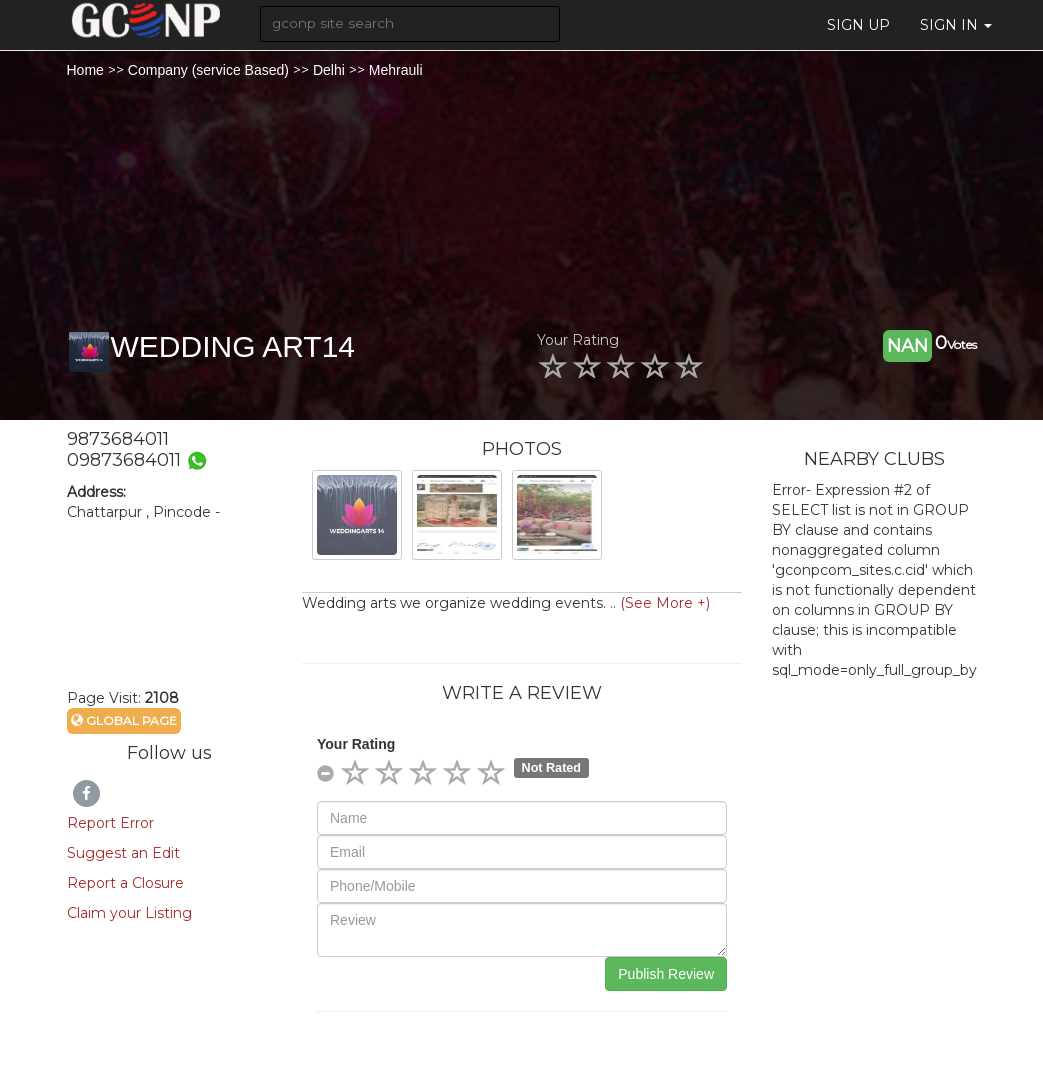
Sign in (956, 25)
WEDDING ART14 (233, 346)
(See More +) (665, 603)
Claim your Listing (129, 913)
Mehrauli (396, 70)
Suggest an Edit (123, 853)
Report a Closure (125, 883)
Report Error (110, 823)
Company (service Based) (208, 70)
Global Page (124, 720)
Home (85, 70)
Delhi (329, 70)
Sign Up (858, 25)
